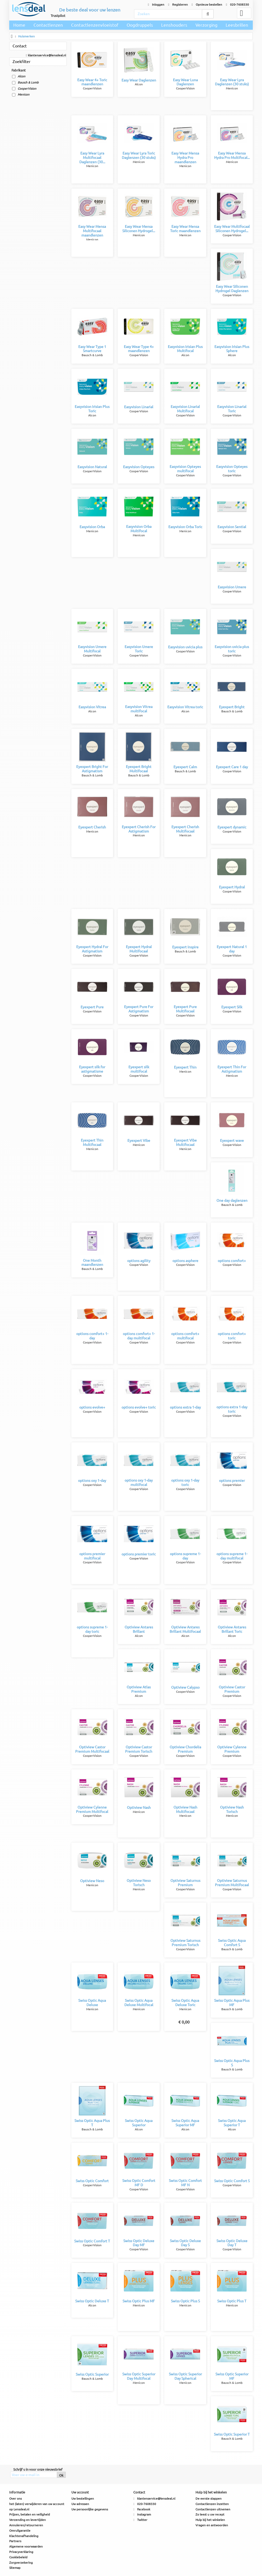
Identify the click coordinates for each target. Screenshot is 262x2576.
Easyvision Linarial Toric (231, 409)
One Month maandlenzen (92, 1262)
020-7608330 (237, 4)
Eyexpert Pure (92, 1007)
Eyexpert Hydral (232, 887)
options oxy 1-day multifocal (139, 1482)
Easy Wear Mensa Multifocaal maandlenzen (92, 230)
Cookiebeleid (18, 2557)
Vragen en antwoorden (211, 2525)
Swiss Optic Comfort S (232, 2181)
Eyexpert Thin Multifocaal (92, 1142)
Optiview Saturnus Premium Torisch (185, 1942)
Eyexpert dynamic (231, 827)
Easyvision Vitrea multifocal (138, 709)
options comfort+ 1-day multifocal (139, 1336)
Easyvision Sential (231, 527)
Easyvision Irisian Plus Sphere (231, 348)
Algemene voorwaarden (26, 2546)
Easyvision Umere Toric (139, 649)
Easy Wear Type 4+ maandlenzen (139, 348)
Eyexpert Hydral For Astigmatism (92, 949)
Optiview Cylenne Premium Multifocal (92, 1809)
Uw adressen (80, 2504)
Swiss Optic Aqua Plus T (92, 2123)
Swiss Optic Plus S (185, 2301)
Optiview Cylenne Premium (231, 1749)
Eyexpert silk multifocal (138, 1069)
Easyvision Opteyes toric (231, 469)
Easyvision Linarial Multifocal (185, 409)
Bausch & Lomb (28, 82)
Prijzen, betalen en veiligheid (29, 2514)
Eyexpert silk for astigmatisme (92, 1069)
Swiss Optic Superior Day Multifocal (138, 2376)
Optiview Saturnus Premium (185, 1883)
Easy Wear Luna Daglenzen (185, 82)
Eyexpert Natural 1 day (232, 949)
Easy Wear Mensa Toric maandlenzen (185, 228)
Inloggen (156, 4)
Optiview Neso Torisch (139, 1883)
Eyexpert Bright (232, 707)
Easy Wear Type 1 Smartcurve (92, 348)
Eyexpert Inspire (185, 947)
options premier (232, 1481)
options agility (138, 1260)
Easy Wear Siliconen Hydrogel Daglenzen (231, 288)
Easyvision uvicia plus (185, 647)
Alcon (21, 76)
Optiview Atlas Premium (139, 1689)
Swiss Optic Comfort (92, 2181)
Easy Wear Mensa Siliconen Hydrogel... (138, 228)
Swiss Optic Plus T (231, 2301)
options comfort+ (232, 1260)
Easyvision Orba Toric (185, 527)
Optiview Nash (139, 1807)
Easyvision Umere (232, 587)
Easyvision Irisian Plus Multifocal (185, 348)
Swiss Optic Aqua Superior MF (185, 2123)
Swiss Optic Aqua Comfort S (232, 1942)
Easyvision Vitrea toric (185, 709)
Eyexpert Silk (231, 1007)
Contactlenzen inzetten (212, 2504)
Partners (15, 2541)
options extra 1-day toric (231, 1409)
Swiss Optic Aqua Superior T (232, 2123)
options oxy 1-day (92, 1481)
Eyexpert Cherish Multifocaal (185, 829)
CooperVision (27, 88)
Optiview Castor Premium (232, 1689)
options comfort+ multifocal (185, 1336)
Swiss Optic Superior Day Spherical (185, 2376)
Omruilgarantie (19, 2530)
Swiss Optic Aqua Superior (138, 2123)
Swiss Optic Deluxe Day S (185, 2243)
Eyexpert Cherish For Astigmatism (139, 829)
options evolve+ (92, 1407)
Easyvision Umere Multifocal (92, 649)
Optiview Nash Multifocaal (185, 1809)
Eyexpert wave (232, 1140)
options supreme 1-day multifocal (231, 1556)
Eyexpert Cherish (92, 827)
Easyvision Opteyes (138, 467)
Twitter (142, 2519)
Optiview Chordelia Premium (185, 1749)
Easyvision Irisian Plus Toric (92, 409)
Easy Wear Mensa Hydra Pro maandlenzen (185, 157)
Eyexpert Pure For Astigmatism (138, 1009)
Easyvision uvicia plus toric (232, 649)
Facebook (143, 2509)
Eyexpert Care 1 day (232, 767)
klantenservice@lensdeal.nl (46, 55)
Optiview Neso (92, 1881)
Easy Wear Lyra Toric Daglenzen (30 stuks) (139, 155)
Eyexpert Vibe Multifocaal (185, 1142)
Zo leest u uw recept (209, 2514)
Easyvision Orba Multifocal (138, 529)
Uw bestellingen (82, 2498)
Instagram (144, 2514)
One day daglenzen (231, 1200)
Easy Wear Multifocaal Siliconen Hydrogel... (232, 228)
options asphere (185, 1260)
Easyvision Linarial (138, 407)
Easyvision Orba (92, 527)
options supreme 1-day (185, 1556)
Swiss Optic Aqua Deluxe (92, 2002)
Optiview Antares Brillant (139, 1629)
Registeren (178, 4)
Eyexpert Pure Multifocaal (185, 1009)
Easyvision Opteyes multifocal (185, 469)
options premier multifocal (92, 1556)
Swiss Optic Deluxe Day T (231, 2243)
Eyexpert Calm (185, 767)
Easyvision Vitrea (92, 707)
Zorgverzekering (21, 2562)
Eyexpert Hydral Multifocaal (139, 949)
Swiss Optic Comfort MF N (185, 2183)
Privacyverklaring (21, 2551)
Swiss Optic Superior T (231, 2436)
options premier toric (139, 1554)
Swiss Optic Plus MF (139, 2301)
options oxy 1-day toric (185, 1482)
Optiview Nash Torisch (232, 1809)
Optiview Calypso (185, 1687)
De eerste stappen (208, 2498)
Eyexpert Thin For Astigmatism (231, 1069)
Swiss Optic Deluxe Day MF (138, 2243)
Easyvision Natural (92, 467)
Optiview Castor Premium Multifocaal (92, 1749)
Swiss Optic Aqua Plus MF (231, 2002)
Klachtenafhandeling (23, 2536)
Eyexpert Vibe (138, 1140)
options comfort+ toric (232, 1336)
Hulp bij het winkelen (210, 2519)
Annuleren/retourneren (26, 2525)
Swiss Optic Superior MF (231, 2376)
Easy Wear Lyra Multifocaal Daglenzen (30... (92, 157)
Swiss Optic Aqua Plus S (231, 2063)
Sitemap (14, 2567)
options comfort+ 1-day (92, 1336)
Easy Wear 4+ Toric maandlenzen (92, 82)
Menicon (23, 94)
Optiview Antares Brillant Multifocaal (185, 1629)
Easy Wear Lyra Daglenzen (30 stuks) (232, 82)
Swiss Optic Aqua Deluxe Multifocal (138, 2002)
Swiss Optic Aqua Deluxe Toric (185, 2002)
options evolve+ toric (139, 1407)
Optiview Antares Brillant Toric (232, 1629)
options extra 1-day (185, 1407)
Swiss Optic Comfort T (92, 2243)
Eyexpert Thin (185, 1067)
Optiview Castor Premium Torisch (138, 1749)
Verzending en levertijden (27, 2519)
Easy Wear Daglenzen (139, 80)
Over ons (15, 2498)
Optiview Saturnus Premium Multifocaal (232, 1883)
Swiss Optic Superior (92, 2374)
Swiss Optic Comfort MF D (138, 2183)
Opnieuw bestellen (207, 4)
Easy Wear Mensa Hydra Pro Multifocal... (232, 155)
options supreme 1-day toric (92, 1629)
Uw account (80, 2492)
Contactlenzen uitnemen (212, 2509)
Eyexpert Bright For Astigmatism (92, 769)
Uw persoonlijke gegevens (89, 2509)
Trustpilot (58, 15)
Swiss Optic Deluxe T (92, 2301)
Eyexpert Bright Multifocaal (138, 769)
